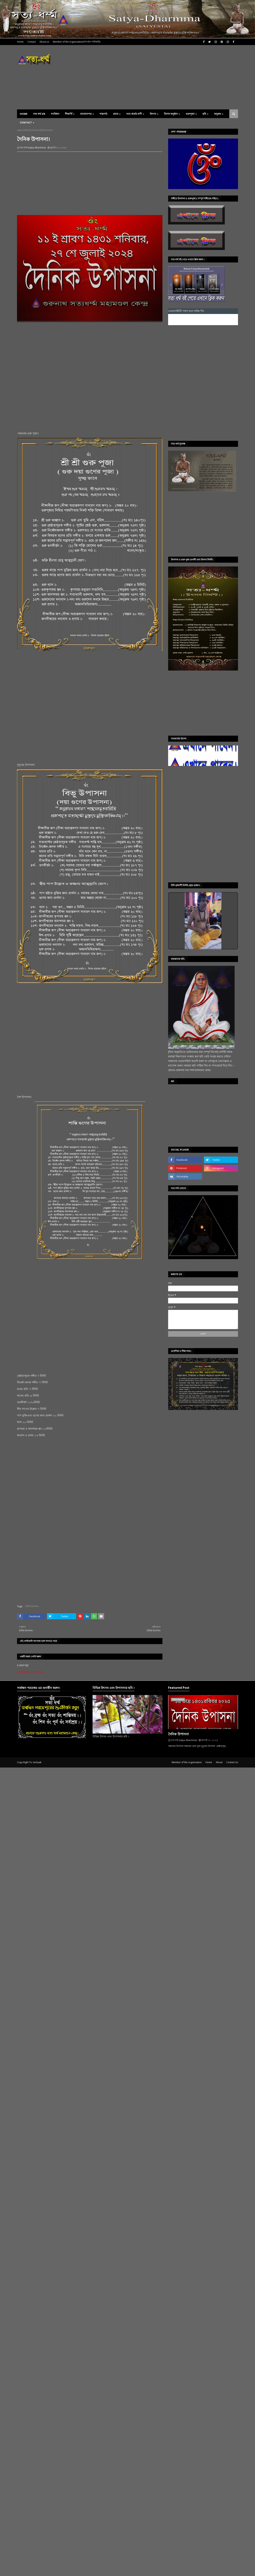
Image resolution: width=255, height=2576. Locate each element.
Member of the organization (187, 1762)
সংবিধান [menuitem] (55, 113)
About (219, 1762)
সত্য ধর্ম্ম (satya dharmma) (33, 147)
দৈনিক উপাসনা (178, 1734)
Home (20, 41)
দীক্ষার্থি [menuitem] (68, 113)
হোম (19, 130)
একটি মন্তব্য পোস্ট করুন (30, 1672)
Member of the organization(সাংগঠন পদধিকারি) (76, 41)
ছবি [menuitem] (204, 113)
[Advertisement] (169, 77)
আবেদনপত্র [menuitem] (86, 113)
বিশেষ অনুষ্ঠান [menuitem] (171, 113)
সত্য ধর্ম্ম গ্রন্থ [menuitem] (39, 113)
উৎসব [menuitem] (153, 113)
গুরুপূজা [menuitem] (190, 113)
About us (44, 41)
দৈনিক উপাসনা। (30, 130)
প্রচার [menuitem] (115, 113)
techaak (37, 1762)
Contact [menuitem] (26, 122)
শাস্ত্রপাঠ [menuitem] (103, 113)
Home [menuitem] (23, 113)
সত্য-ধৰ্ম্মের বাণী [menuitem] (134, 113)
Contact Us (232, 1762)
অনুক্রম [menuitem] (217, 113)
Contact (31, 41)
